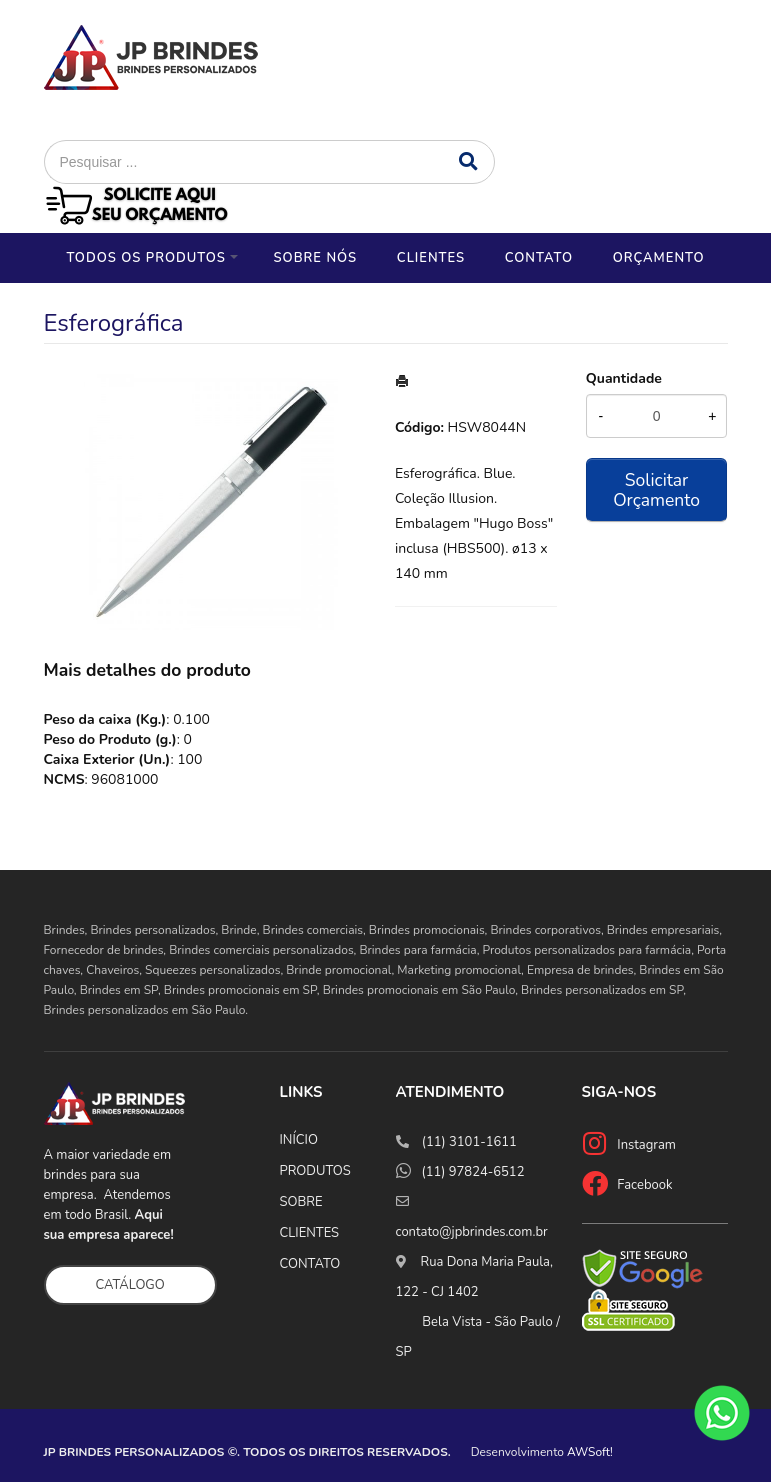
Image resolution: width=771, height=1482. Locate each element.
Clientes (431, 258)
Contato (539, 258)
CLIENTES (310, 1233)
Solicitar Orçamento (656, 490)
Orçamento (659, 258)
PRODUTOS (315, 1171)
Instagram (646, 1145)
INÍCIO (299, 1140)
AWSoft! (590, 1452)
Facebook (644, 1185)
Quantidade (624, 378)
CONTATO (310, 1264)
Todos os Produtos (145, 258)
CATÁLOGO (130, 1285)
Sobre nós (315, 258)
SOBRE (301, 1202)
